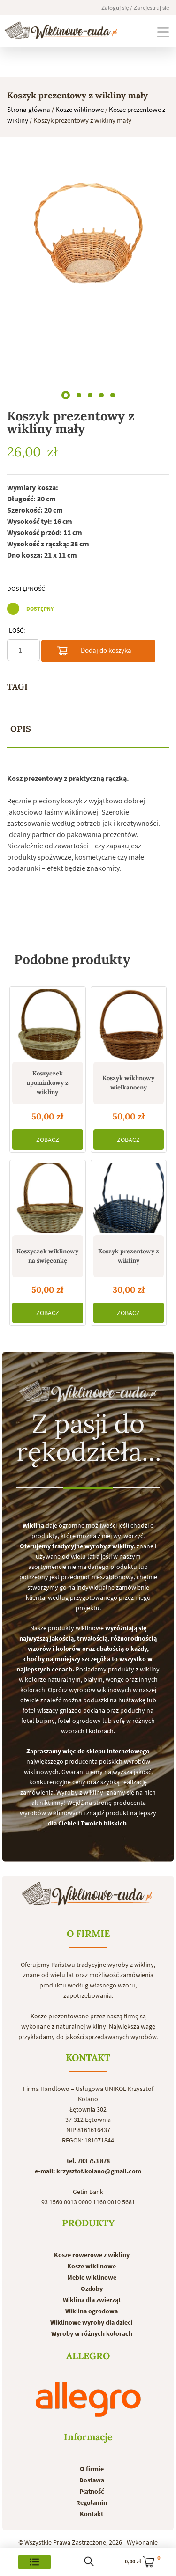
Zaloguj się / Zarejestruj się (135, 8)
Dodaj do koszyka (93, 652)
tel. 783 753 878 (88, 2160)
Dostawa (91, 2480)
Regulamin (91, 2502)
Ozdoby (92, 2288)
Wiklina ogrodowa (91, 2311)
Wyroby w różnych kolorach (91, 2333)
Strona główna (28, 109)
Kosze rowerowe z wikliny (92, 2255)
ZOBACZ (47, 1139)
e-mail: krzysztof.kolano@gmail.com (88, 2171)
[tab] (20, 729)
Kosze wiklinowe (79, 109)
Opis (20, 728)
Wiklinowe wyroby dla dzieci (91, 2322)
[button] (65, 393)
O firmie (92, 2469)
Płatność (91, 2491)
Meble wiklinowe (91, 2277)
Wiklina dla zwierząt (92, 2300)
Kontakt (91, 2514)
